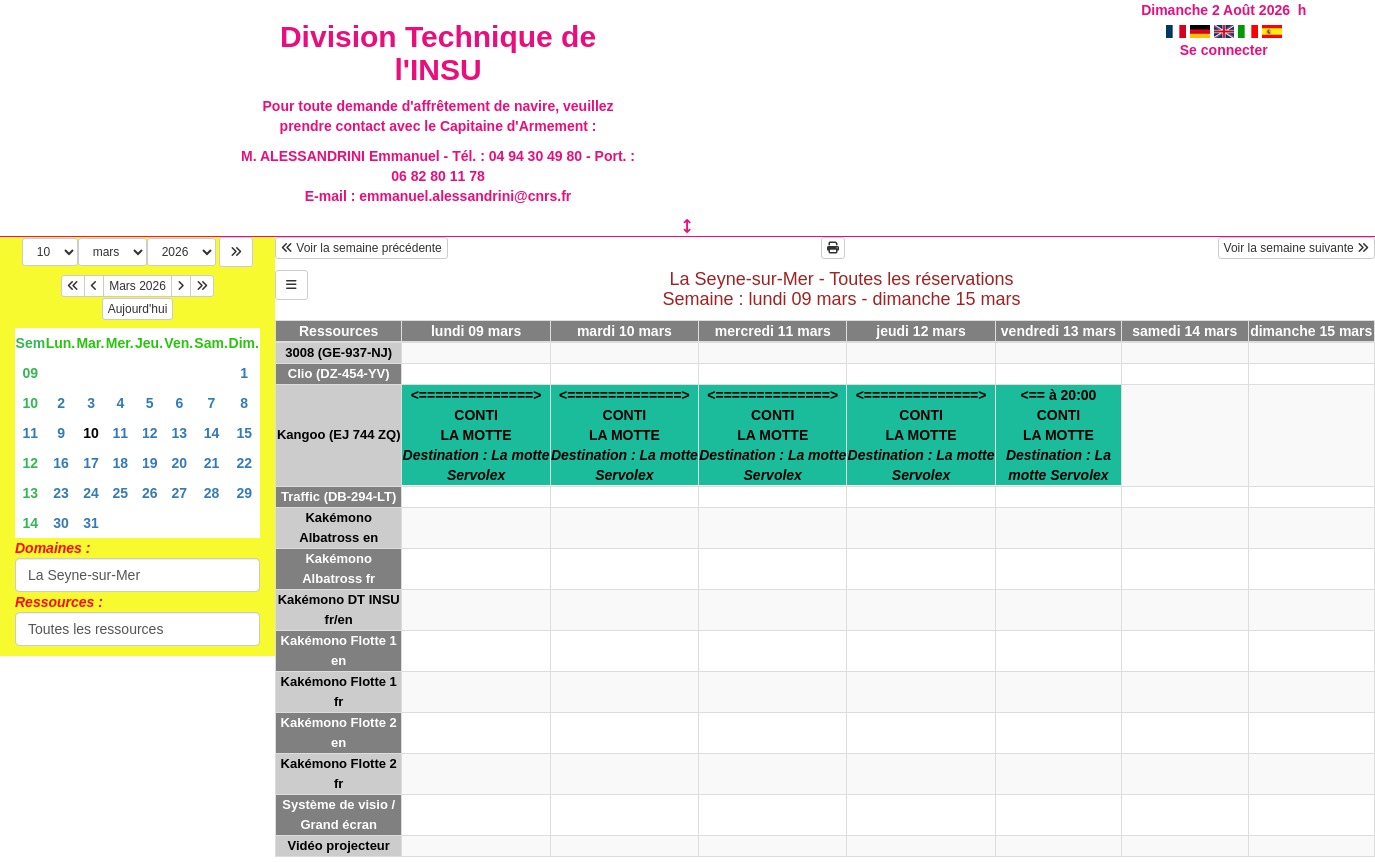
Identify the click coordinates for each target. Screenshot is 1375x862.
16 (61, 463)
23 (61, 493)
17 (91, 463)
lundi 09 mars (476, 331)
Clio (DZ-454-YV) (339, 373)
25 (121, 493)
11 (31, 433)
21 (212, 463)
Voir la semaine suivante (1296, 248)
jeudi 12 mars (921, 331)
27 (180, 493)
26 (150, 493)
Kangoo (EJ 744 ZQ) (339, 434)
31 (91, 523)
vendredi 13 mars (1058, 331)
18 (121, 463)
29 (244, 493)
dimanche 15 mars (1311, 331)
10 (31, 403)
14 (212, 433)
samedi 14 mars (1184, 331)
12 (150, 433)
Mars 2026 (137, 286)
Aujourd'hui (138, 309)
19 (150, 463)
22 (244, 463)
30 (61, 523)
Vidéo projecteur (339, 845)
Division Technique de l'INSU (438, 53)
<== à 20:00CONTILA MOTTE (1058, 435)
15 (244, 433)
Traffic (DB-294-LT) (338, 496)
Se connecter (1224, 50)
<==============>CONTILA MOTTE (476, 435)
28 (212, 493)
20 (180, 463)
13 (180, 433)
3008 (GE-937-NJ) (338, 352)
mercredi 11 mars (773, 331)
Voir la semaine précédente (361, 248)
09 (31, 373)
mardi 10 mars (624, 331)
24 (91, 493)
